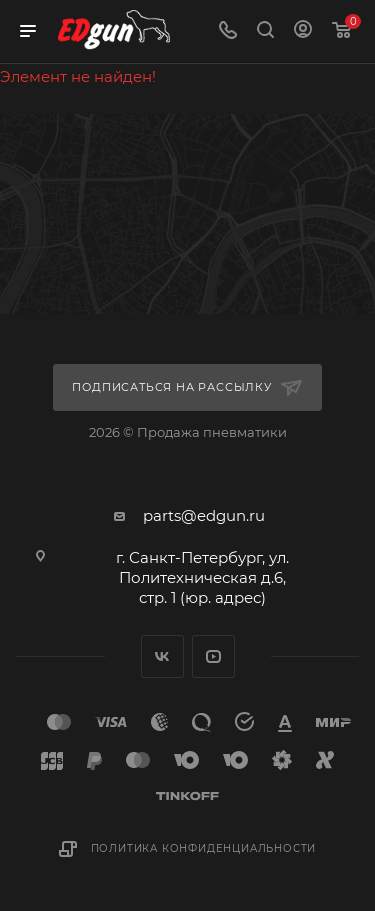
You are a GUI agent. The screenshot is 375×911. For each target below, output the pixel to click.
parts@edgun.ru (204, 515)
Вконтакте (162, 656)
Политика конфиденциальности (204, 848)
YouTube (213, 656)
